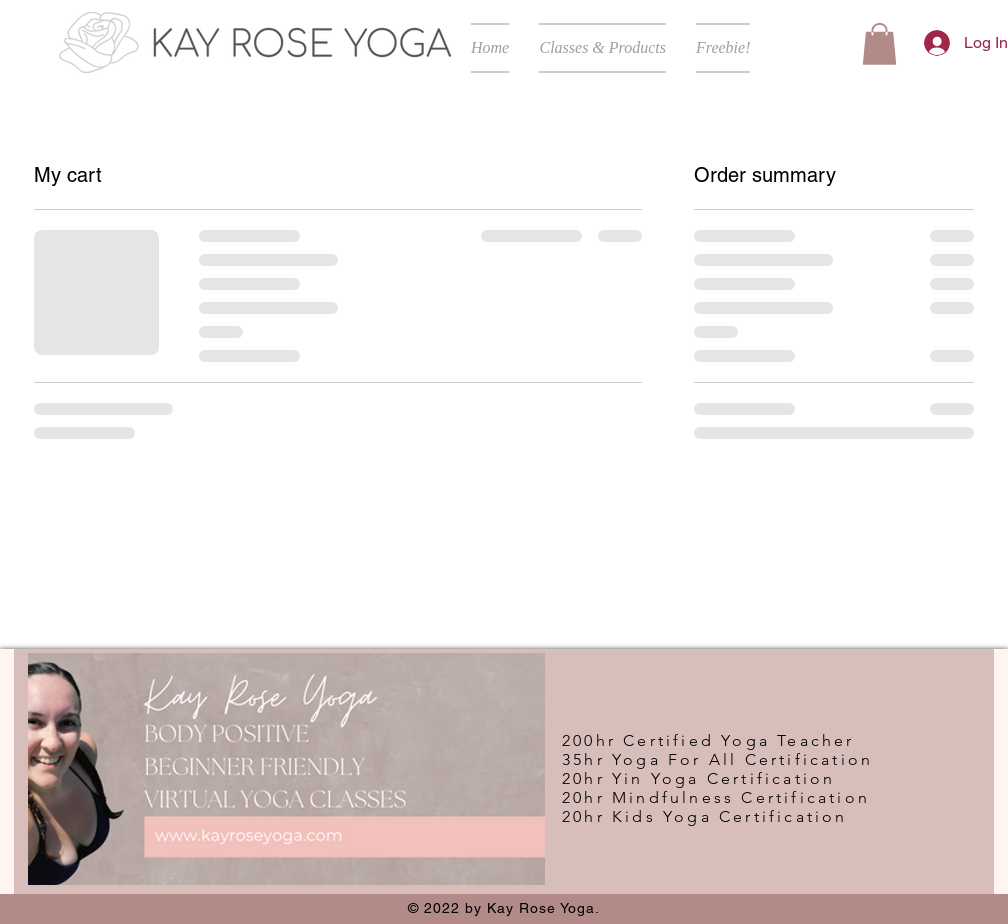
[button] (602, 48)
